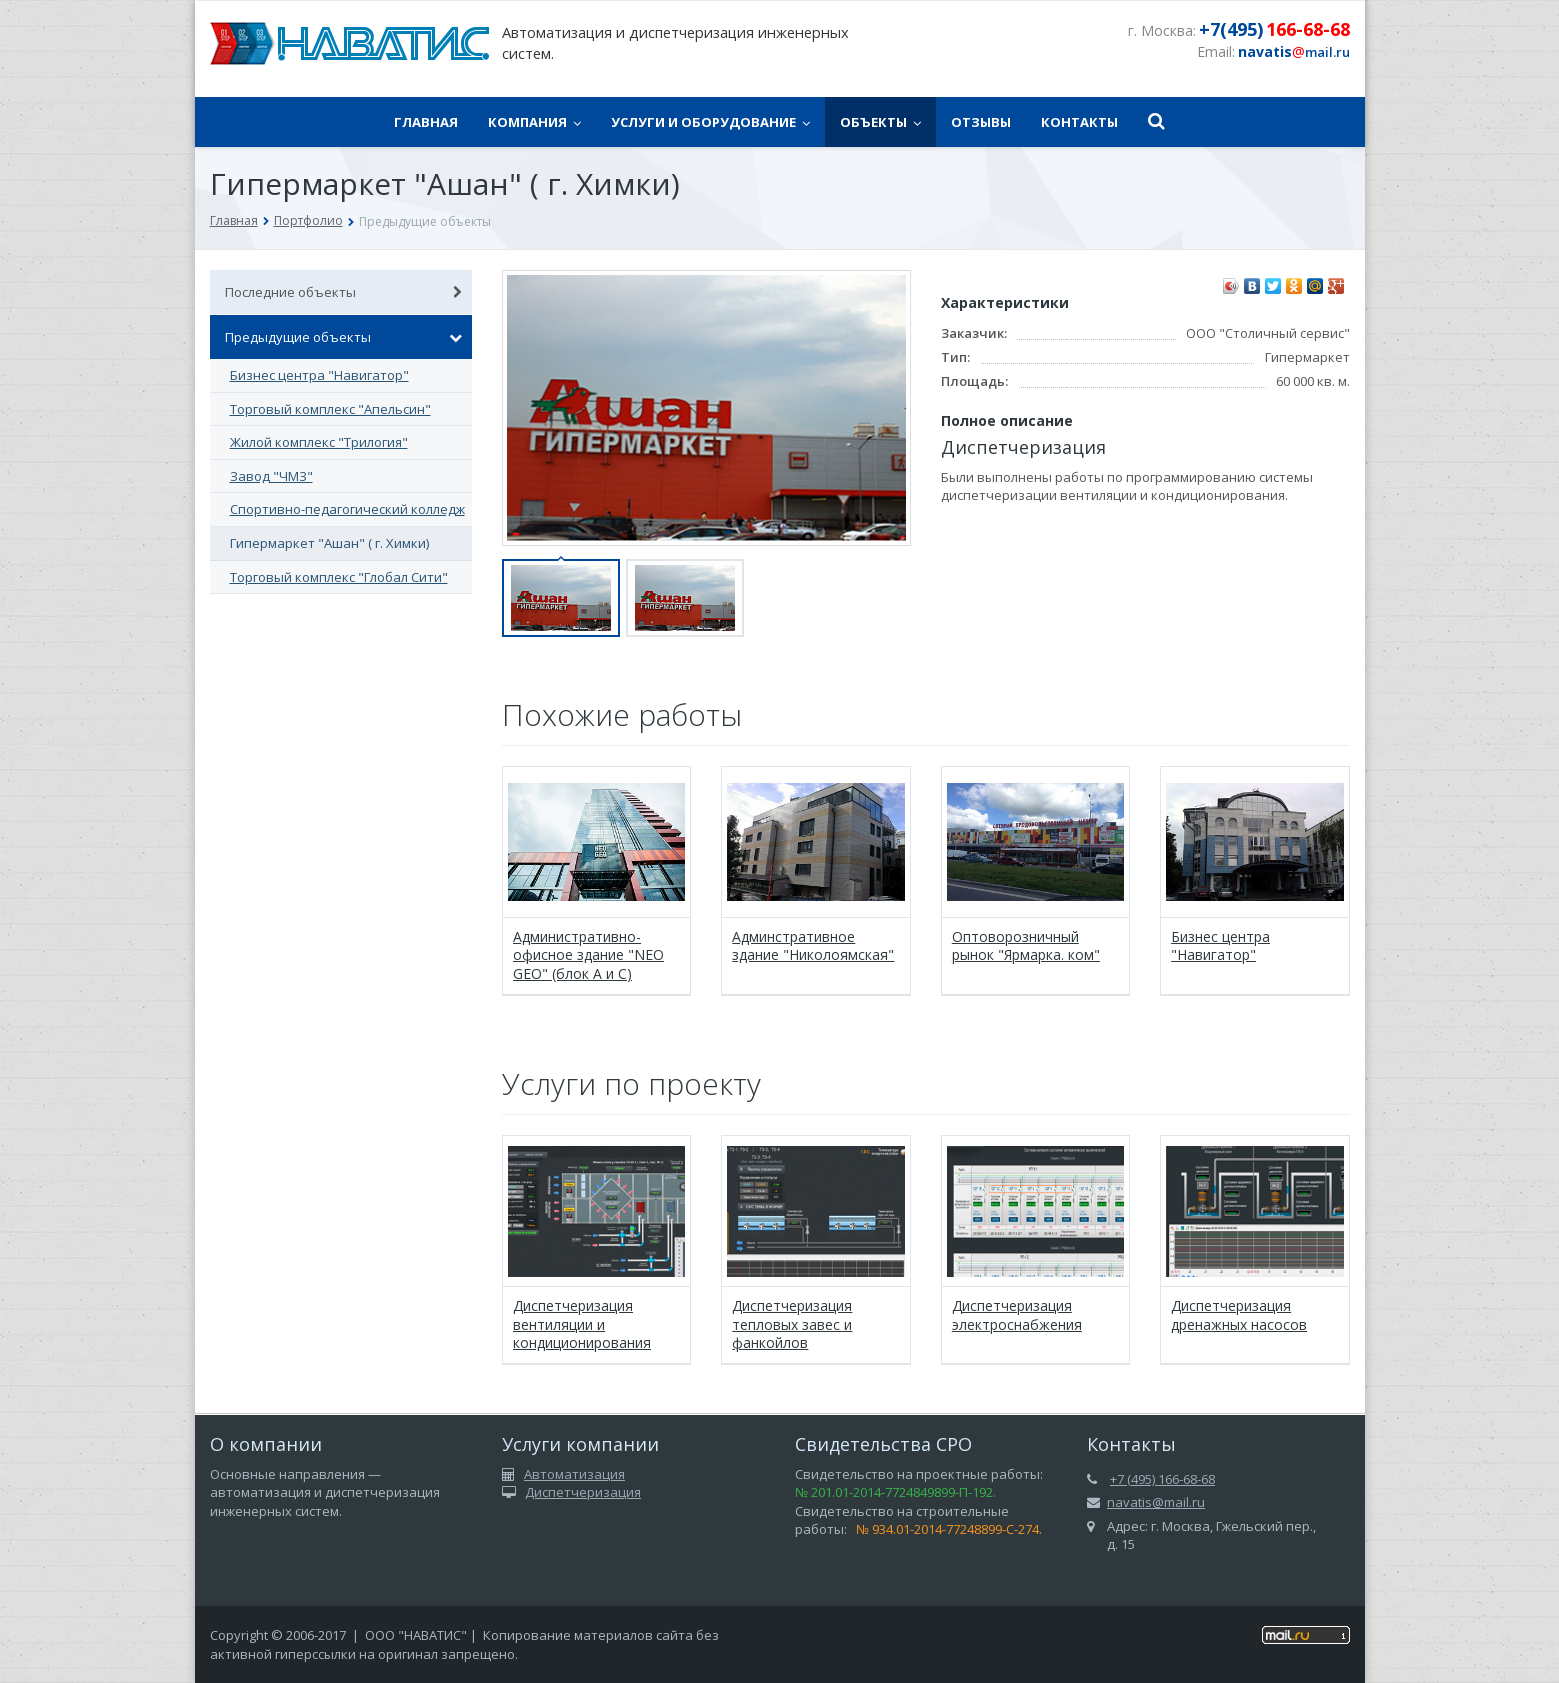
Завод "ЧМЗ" (271, 476)
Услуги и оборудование (710, 122)
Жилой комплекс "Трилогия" (319, 442)
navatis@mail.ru (1156, 1502)
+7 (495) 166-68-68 (1162, 1479)
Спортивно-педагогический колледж (347, 509)
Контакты (1079, 122)
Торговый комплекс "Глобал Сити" (339, 577)
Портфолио (308, 220)
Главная (426, 122)
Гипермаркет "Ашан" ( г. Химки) (329, 543)
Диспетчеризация (583, 1492)
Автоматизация (574, 1474)
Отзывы (981, 122)
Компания (534, 122)
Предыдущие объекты (344, 337)
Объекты (880, 122)
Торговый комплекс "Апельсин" (330, 409)
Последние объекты (344, 292)
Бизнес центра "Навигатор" (319, 375)
